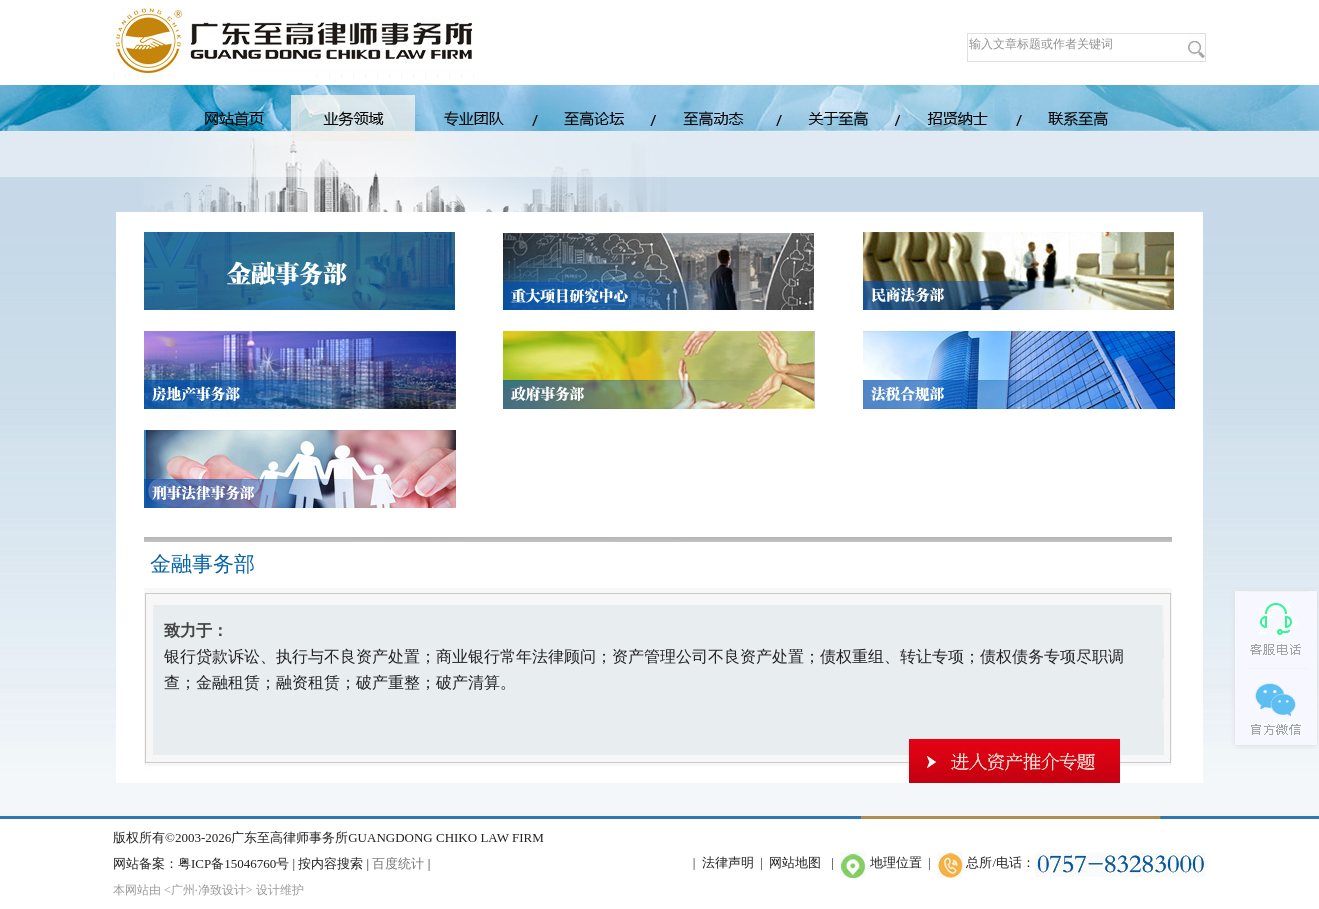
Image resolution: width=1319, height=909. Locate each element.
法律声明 (728, 862)
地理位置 (896, 862)
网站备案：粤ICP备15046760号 (201, 863)
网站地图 (795, 862)
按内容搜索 (330, 863)
